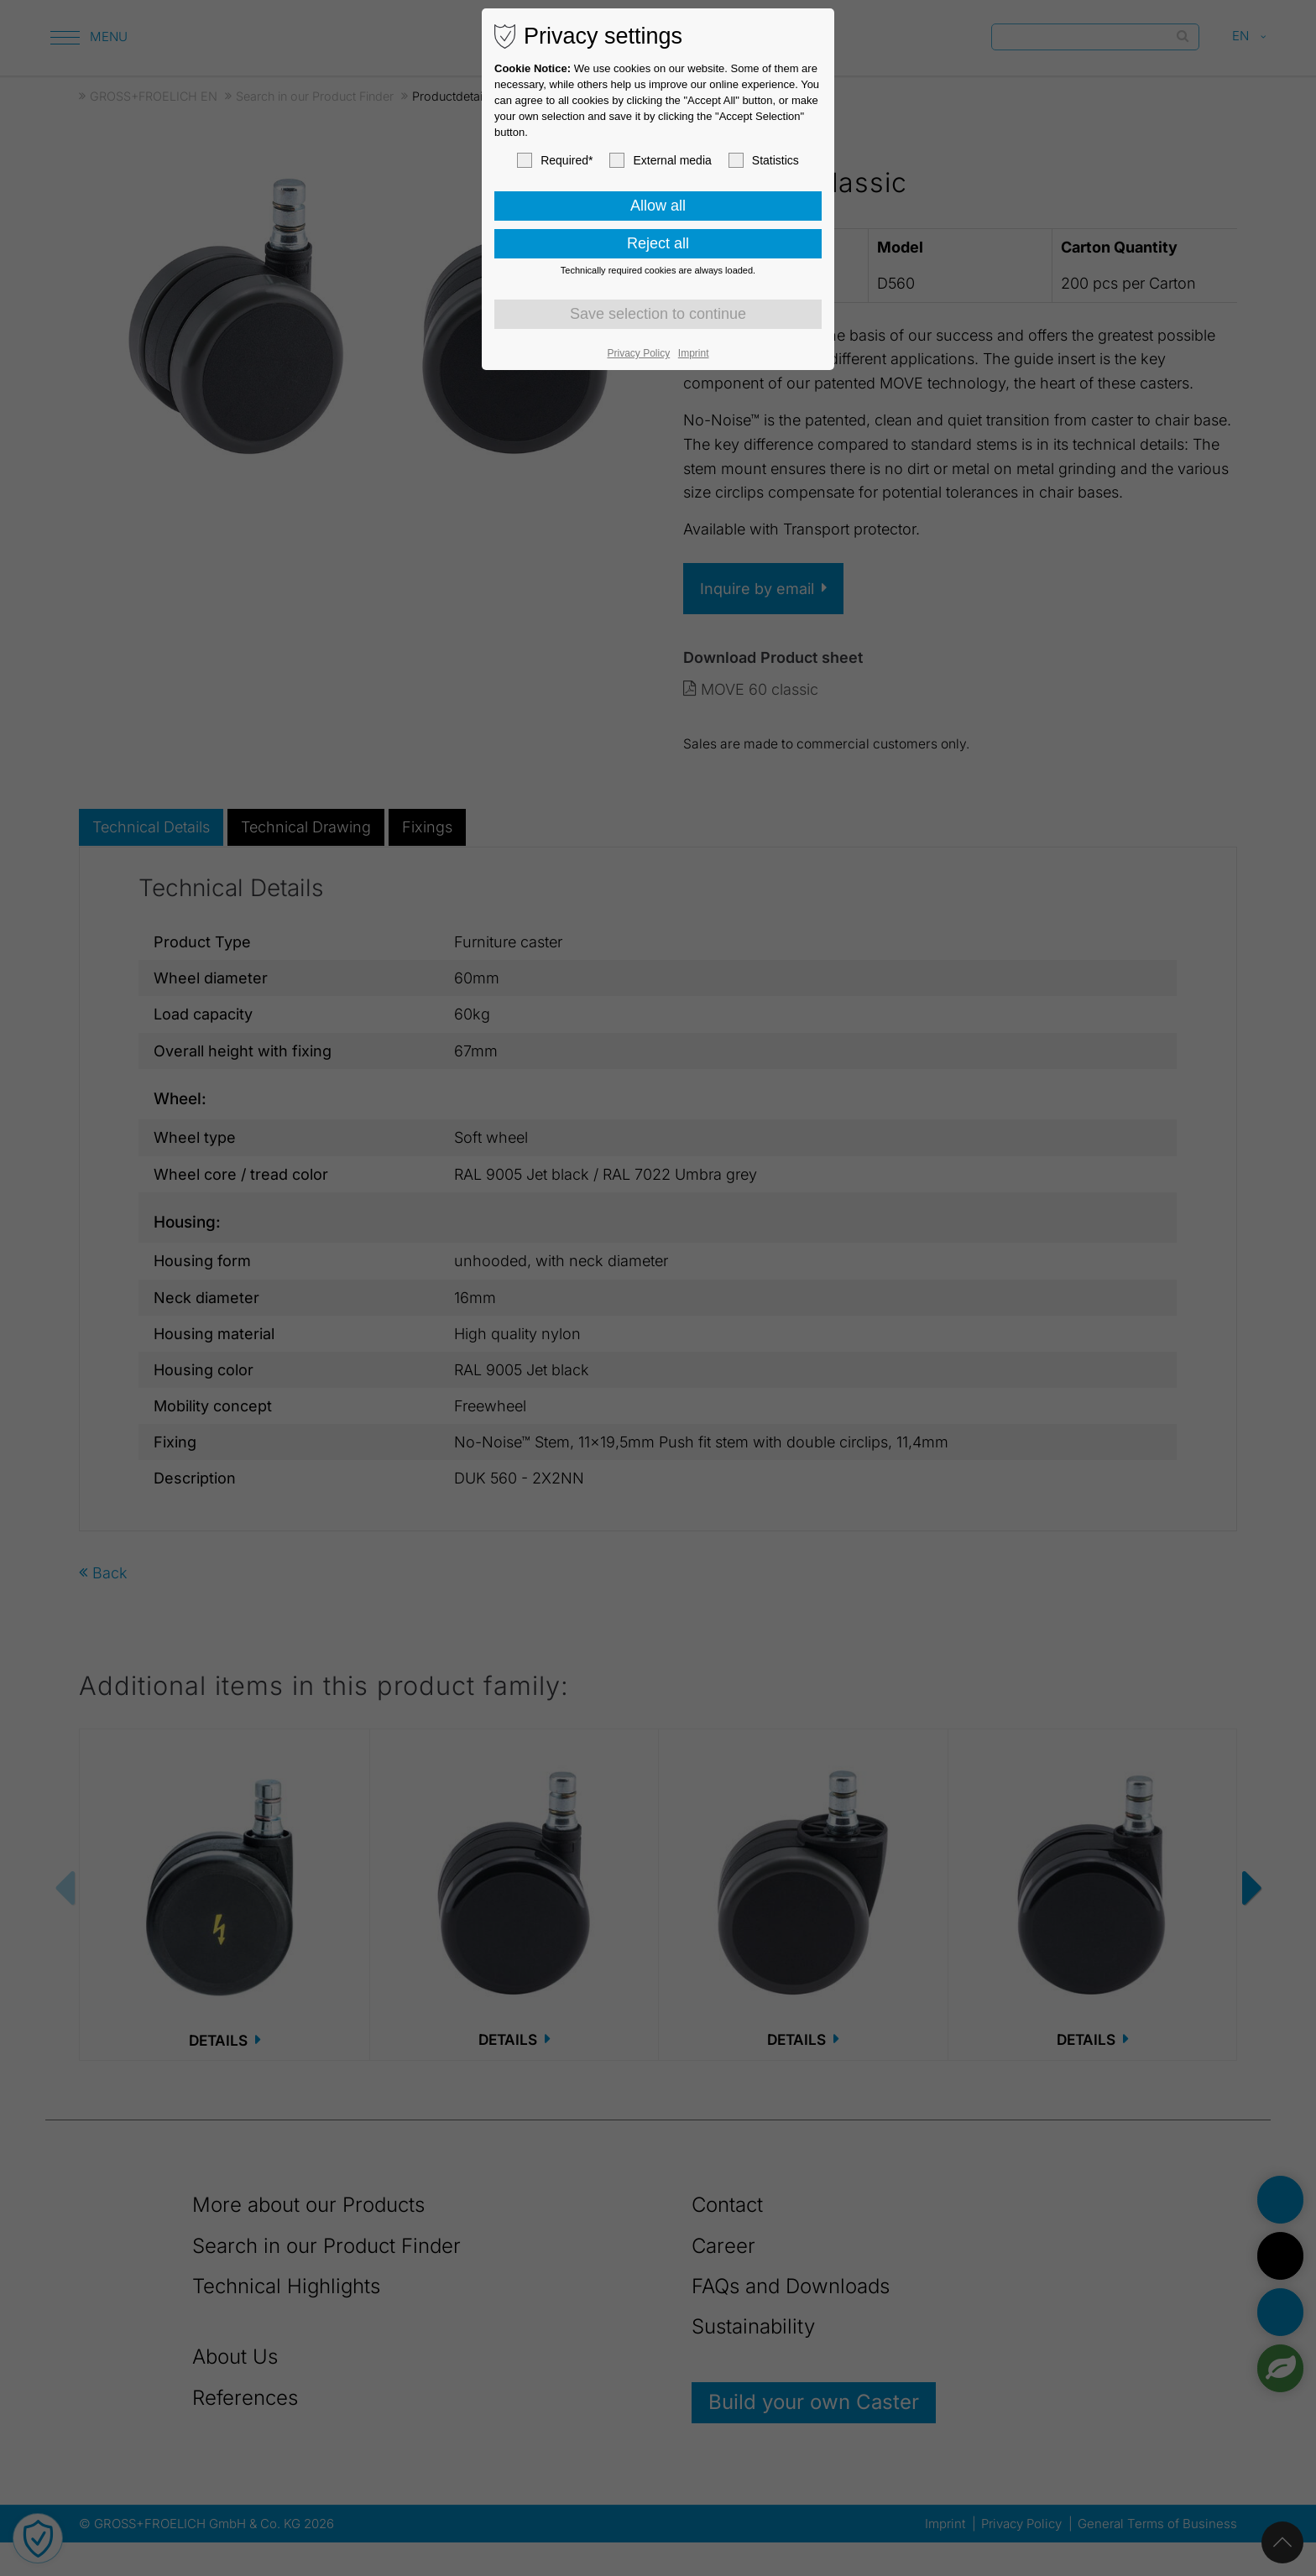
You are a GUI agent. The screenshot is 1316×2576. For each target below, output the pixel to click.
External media (660, 160)
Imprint (693, 353)
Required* (555, 160)
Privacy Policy (639, 353)
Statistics (763, 160)
